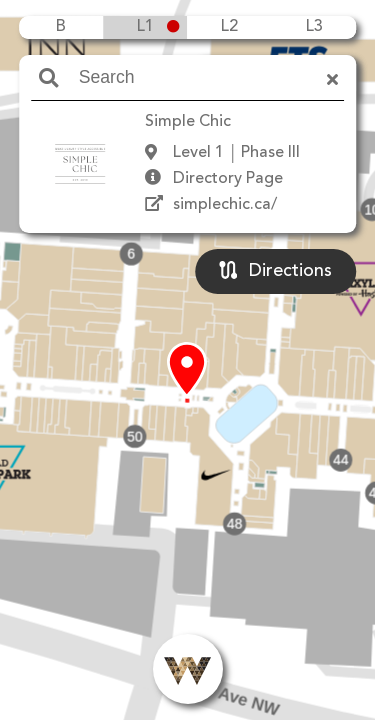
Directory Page (228, 179)
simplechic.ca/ (225, 205)
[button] (187, 371)
